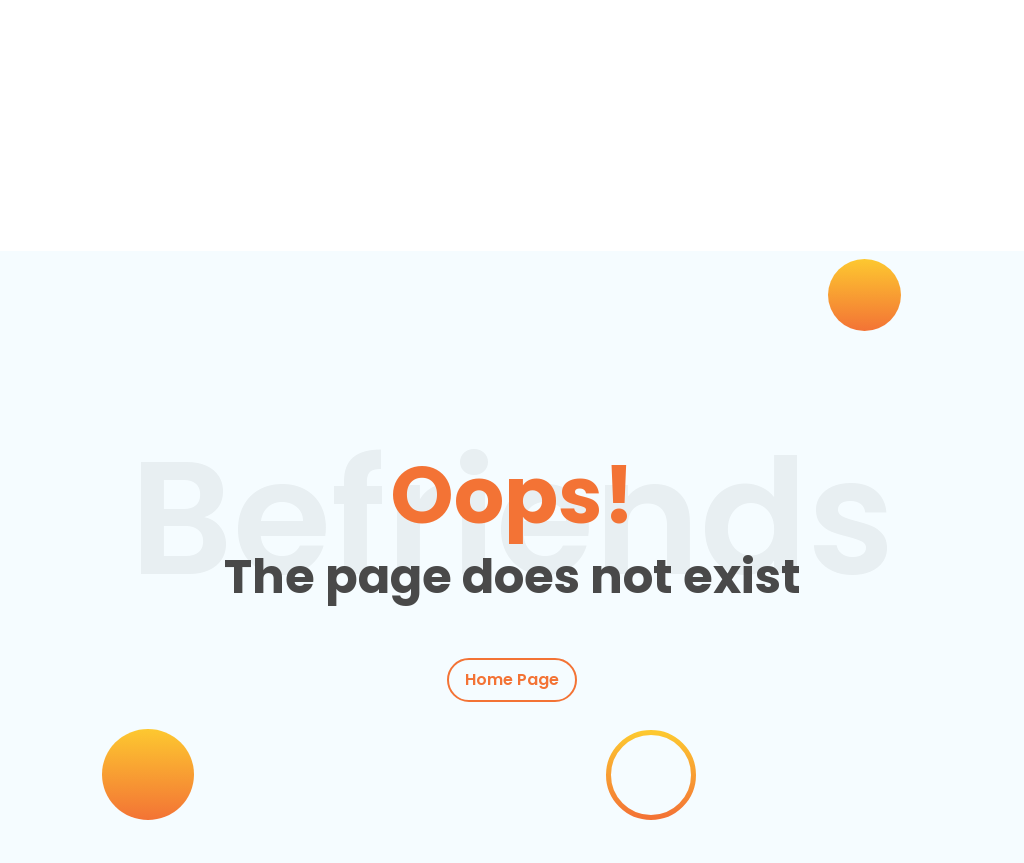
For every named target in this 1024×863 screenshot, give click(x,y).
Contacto (103, 203)
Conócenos (768, 177)
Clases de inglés (205, 177)
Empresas (514, 177)
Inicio (82, 177)
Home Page (512, 680)
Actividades (374, 177)
